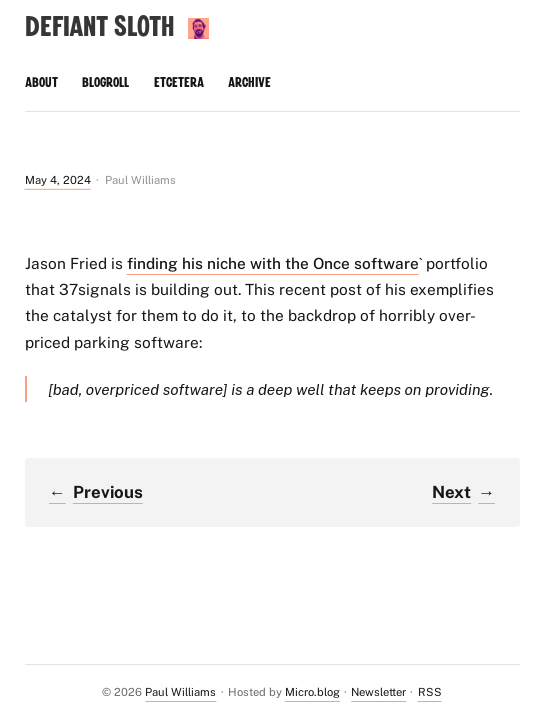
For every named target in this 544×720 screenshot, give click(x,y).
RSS (430, 692)
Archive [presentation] (249, 83)
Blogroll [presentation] (105, 83)
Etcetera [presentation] (179, 83)
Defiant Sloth (99, 27)
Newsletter (378, 692)
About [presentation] (41, 83)
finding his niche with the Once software (273, 263)
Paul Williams (180, 692)
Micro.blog (312, 692)
